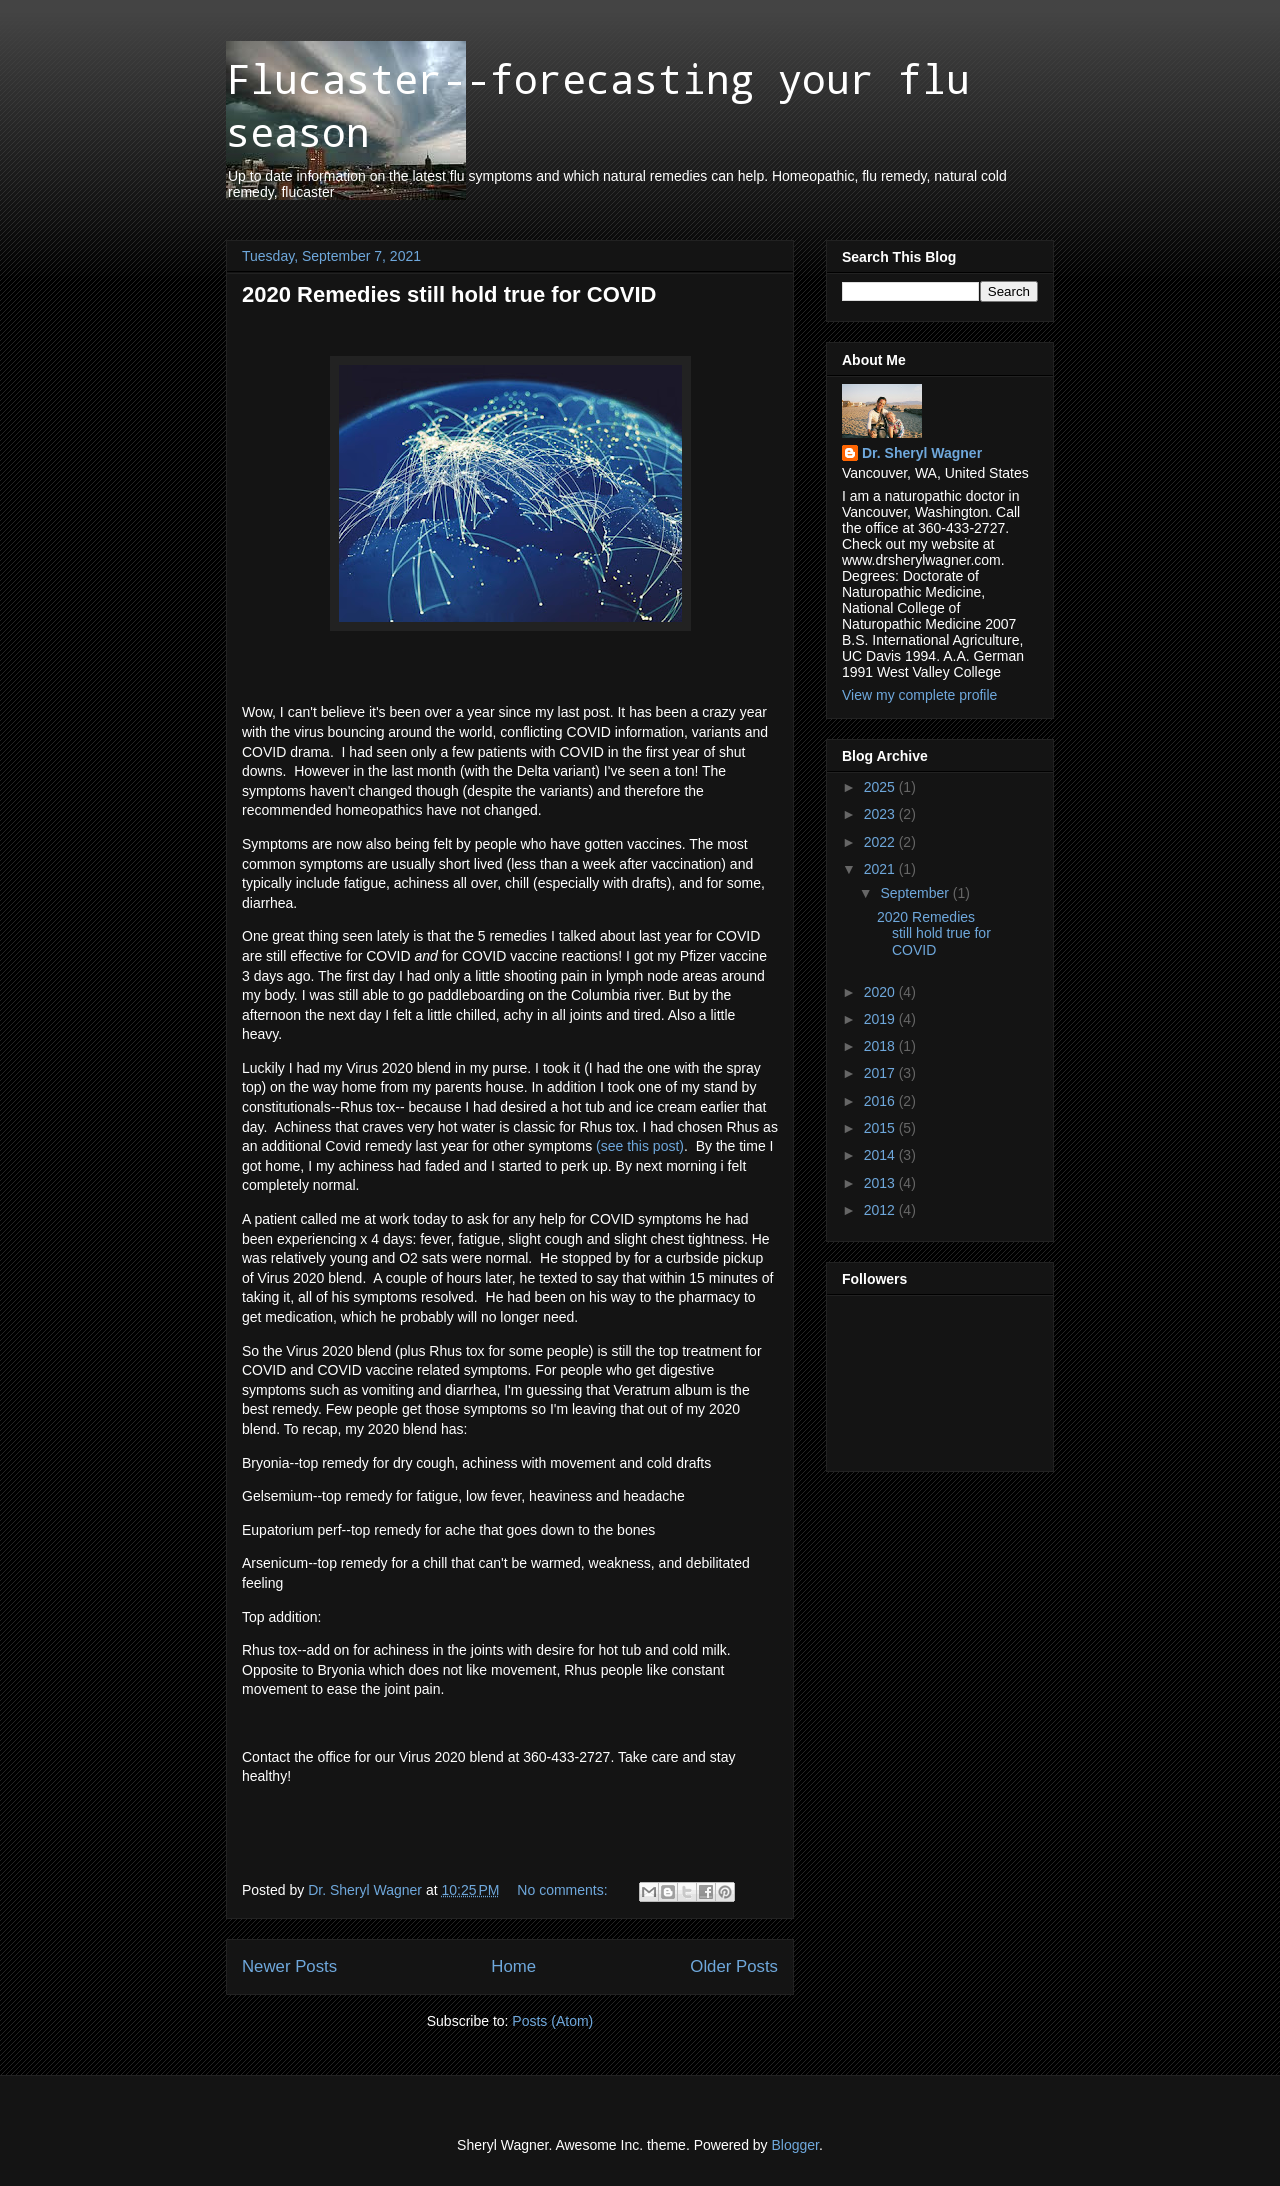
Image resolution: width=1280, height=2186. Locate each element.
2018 (881, 1046)
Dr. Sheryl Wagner (922, 453)
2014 (881, 1155)
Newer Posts (289, 1966)
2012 (881, 1210)
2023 (881, 814)
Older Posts (734, 1966)
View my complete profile (919, 695)
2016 (881, 1101)
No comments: (564, 1890)
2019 (881, 1019)
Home (513, 1966)
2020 (881, 992)
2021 (881, 869)
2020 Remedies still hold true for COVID (449, 294)
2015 (881, 1128)
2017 (881, 1073)
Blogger (795, 2145)
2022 (881, 842)
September (916, 893)
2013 (881, 1183)
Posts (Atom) (552, 2021)
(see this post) (640, 1146)
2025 (881, 787)
